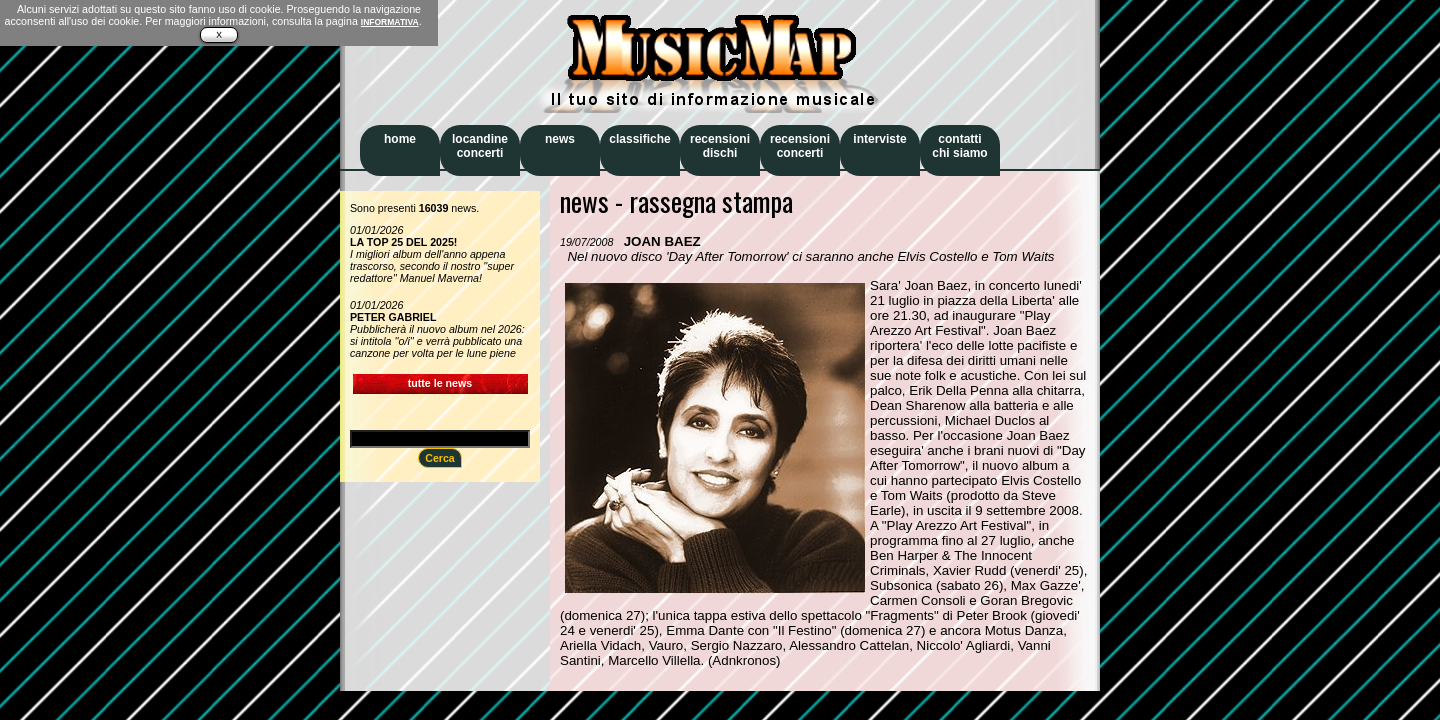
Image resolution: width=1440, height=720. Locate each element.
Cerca (440, 458)
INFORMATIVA (390, 22)
